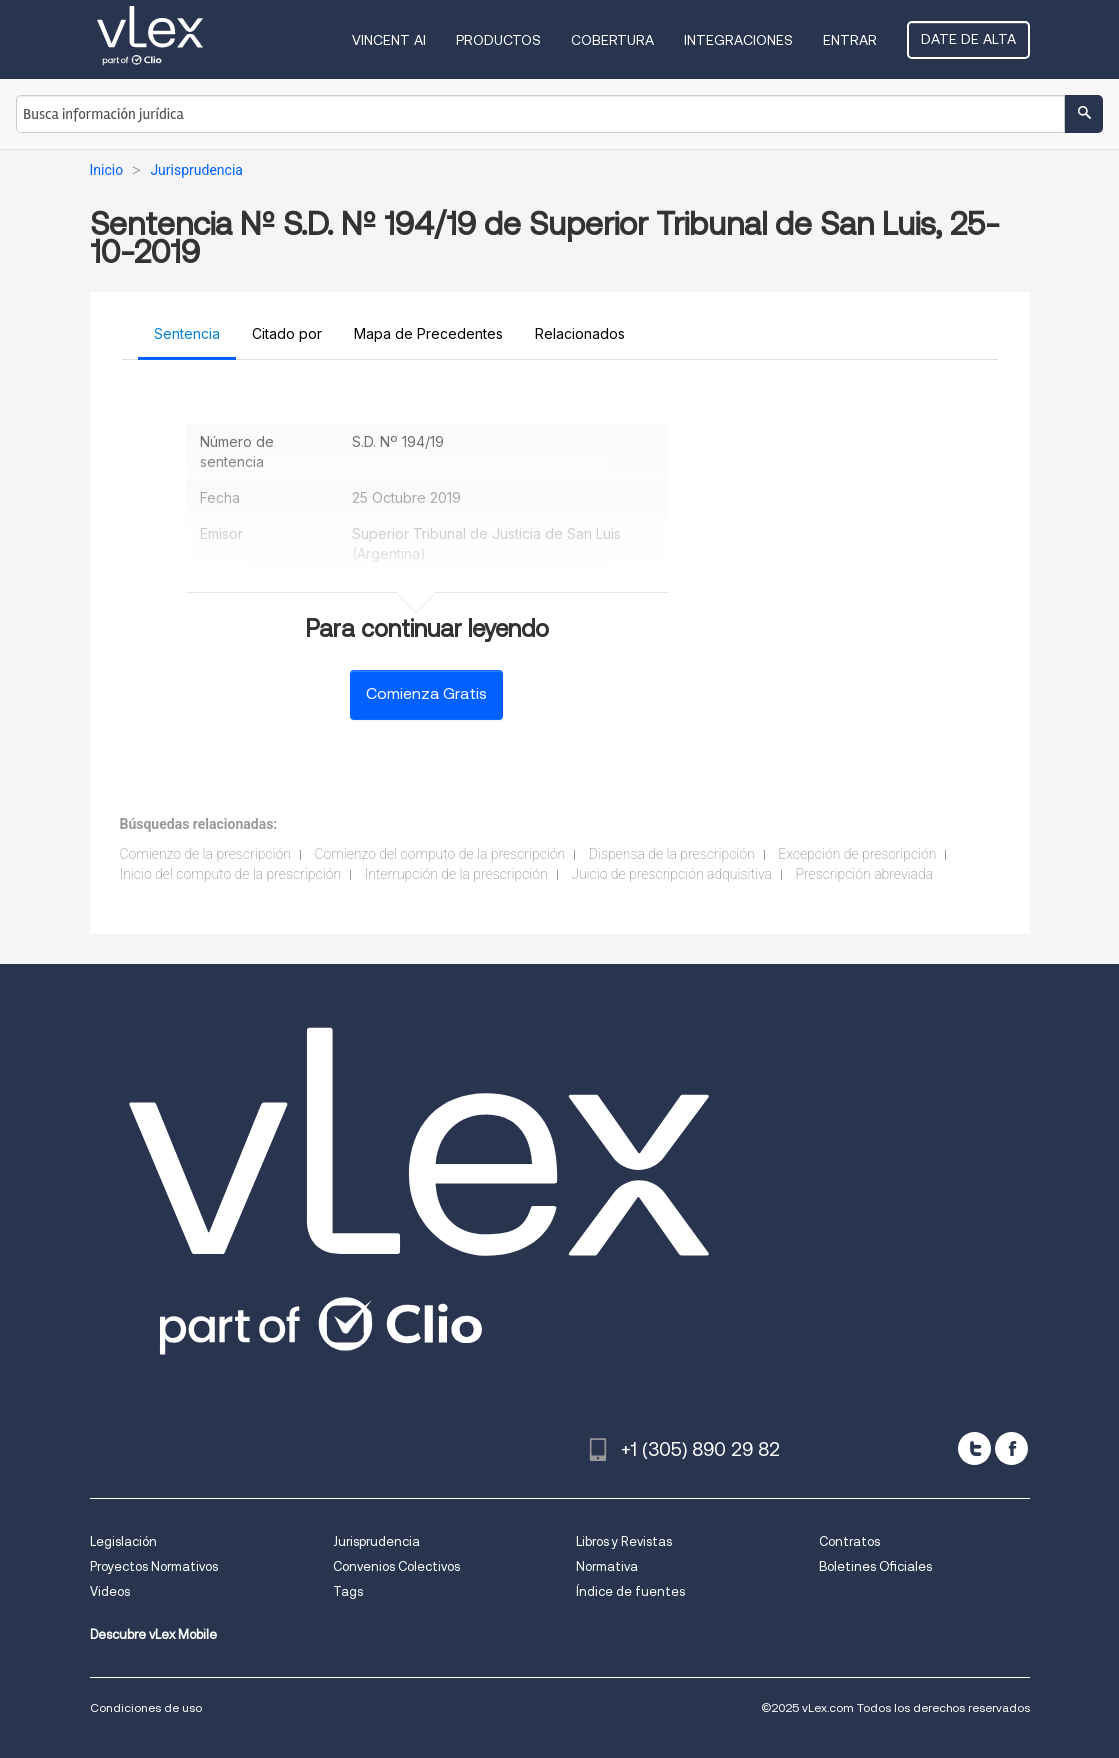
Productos (498, 40)
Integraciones (738, 40)
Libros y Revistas (624, 1541)
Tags (348, 1591)
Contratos (849, 1541)
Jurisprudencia (376, 1541)
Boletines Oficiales (875, 1566)
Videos (110, 1591)
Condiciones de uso (146, 1707)
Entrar (850, 40)
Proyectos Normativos (154, 1566)
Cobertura (612, 40)
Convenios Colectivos (396, 1566)
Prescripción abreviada (864, 874)
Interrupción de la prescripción (456, 874)
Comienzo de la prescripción (205, 854)
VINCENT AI (389, 40)
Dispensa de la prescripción (672, 854)
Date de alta (968, 39)
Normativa (607, 1566)
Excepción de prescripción (857, 854)
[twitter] (974, 1448)
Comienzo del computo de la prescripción (439, 854)
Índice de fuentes (630, 1591)
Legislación (123, 1541)
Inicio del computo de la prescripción (231, 874)
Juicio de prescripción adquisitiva (671, 874)
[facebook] (1011, 1448)
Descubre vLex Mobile (153, 1634)
